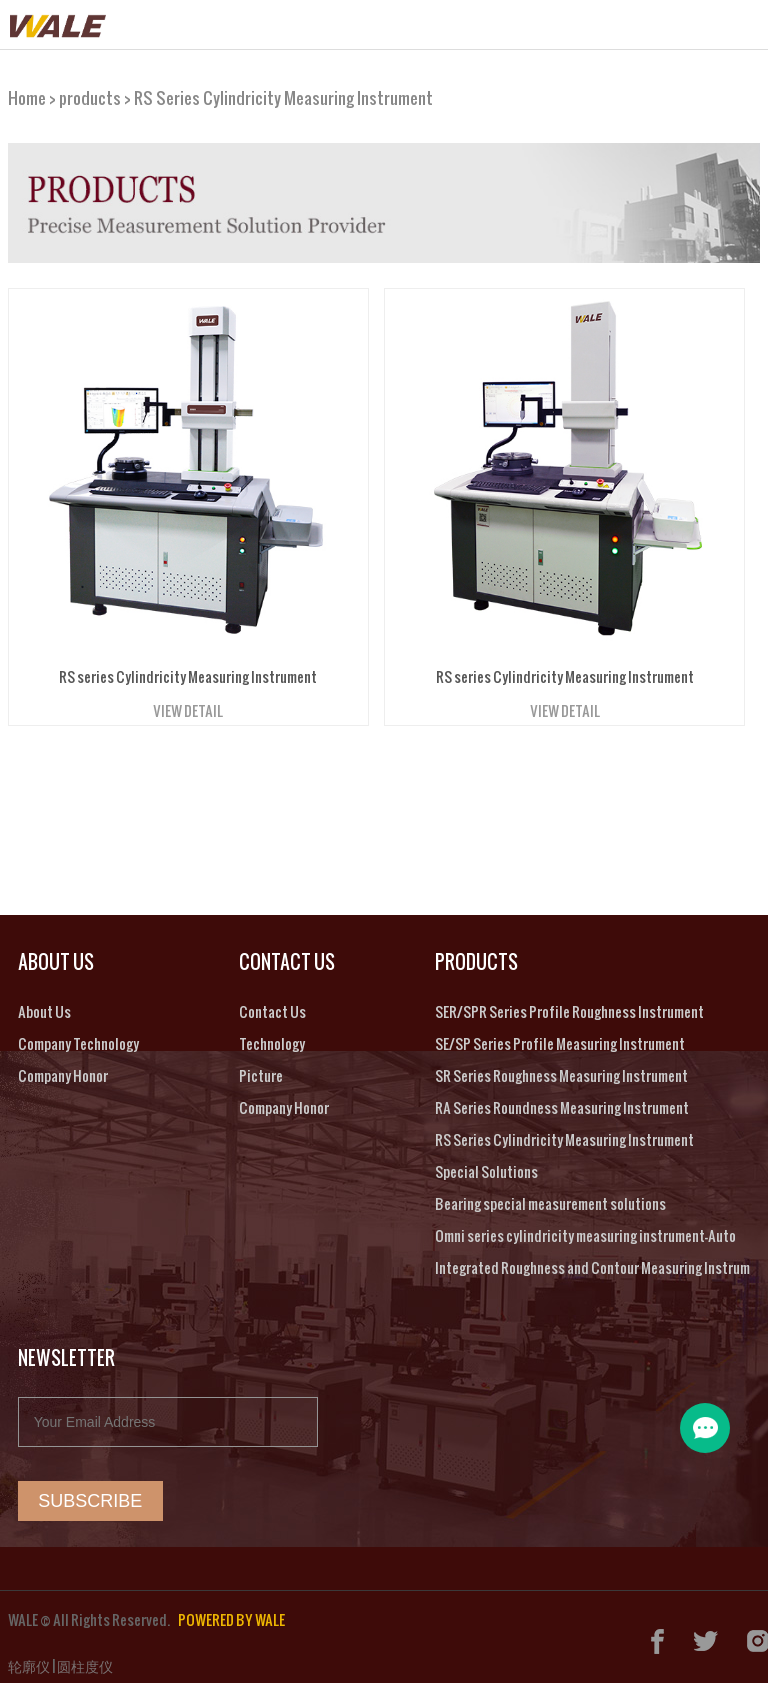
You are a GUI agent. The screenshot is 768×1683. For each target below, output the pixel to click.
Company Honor (63, 1069)
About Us (44, 1005)
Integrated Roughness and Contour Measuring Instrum (592, 1261)
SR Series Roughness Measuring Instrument (561, 1069)
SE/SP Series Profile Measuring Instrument (560, 1037)
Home (27, 90)
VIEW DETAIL (188, 704)
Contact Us (272, 1005)
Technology (272, 1037)
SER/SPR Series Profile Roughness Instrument (569, 1005)
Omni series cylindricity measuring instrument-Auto (585, 1229)
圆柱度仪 (85, 1659)
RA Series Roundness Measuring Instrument (562, 1101)
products (90, 90)
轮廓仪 (29, 1659)
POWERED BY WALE (231, 1613)
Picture (261, 1069)
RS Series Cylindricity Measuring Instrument (283, 90)
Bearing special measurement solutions (550, 1197)
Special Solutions (486, 1165)
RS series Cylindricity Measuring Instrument (188, 671)
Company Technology (78, 1037)
